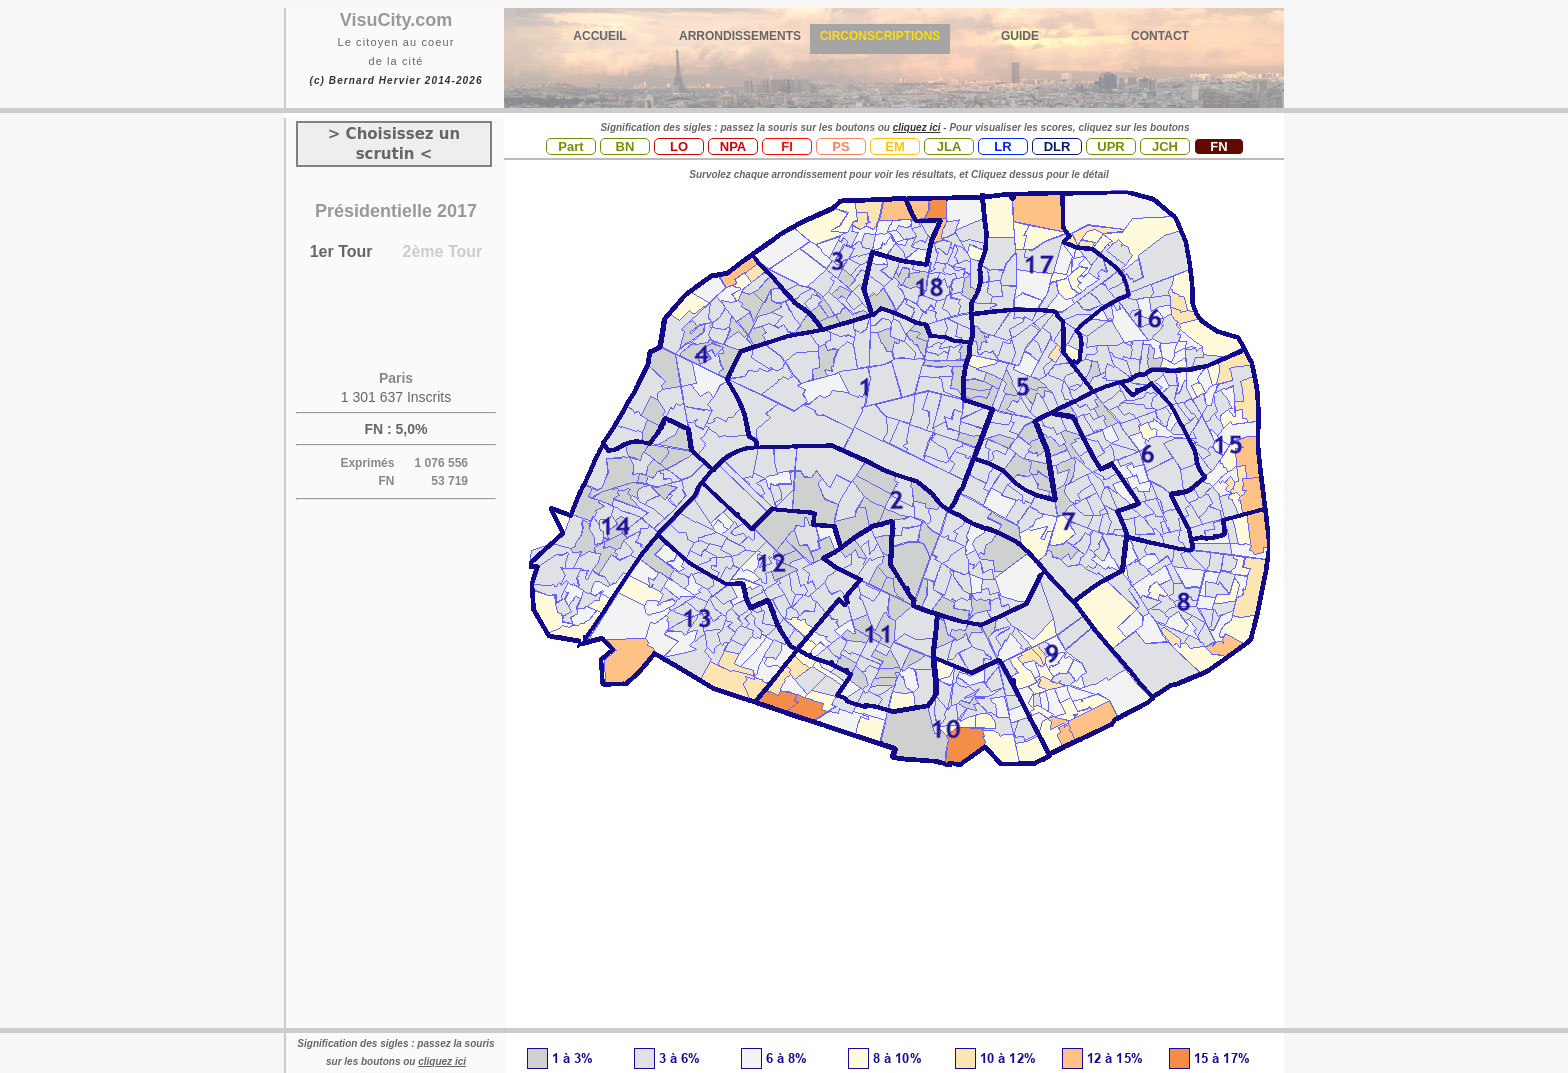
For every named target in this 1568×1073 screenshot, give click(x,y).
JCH (1165, 146)
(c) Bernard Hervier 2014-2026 (395, 80)
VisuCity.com (396, 20)
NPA (733, 146)
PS (840, 146)
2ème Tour (443, 251)
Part (570, 146)
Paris (396, 378)
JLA (949, 146)
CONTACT (1160, 36)
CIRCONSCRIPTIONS (880, 36)
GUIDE (1020, 36)
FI (787, 146)
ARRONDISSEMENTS (740, 36)
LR (1002, 146)
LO (679, 146)
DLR (1057, 146)
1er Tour (341, 251)
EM (895, 146)
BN (625, 146)
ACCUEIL (599, 36)
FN (1218, 146)
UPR (1110, 146)
